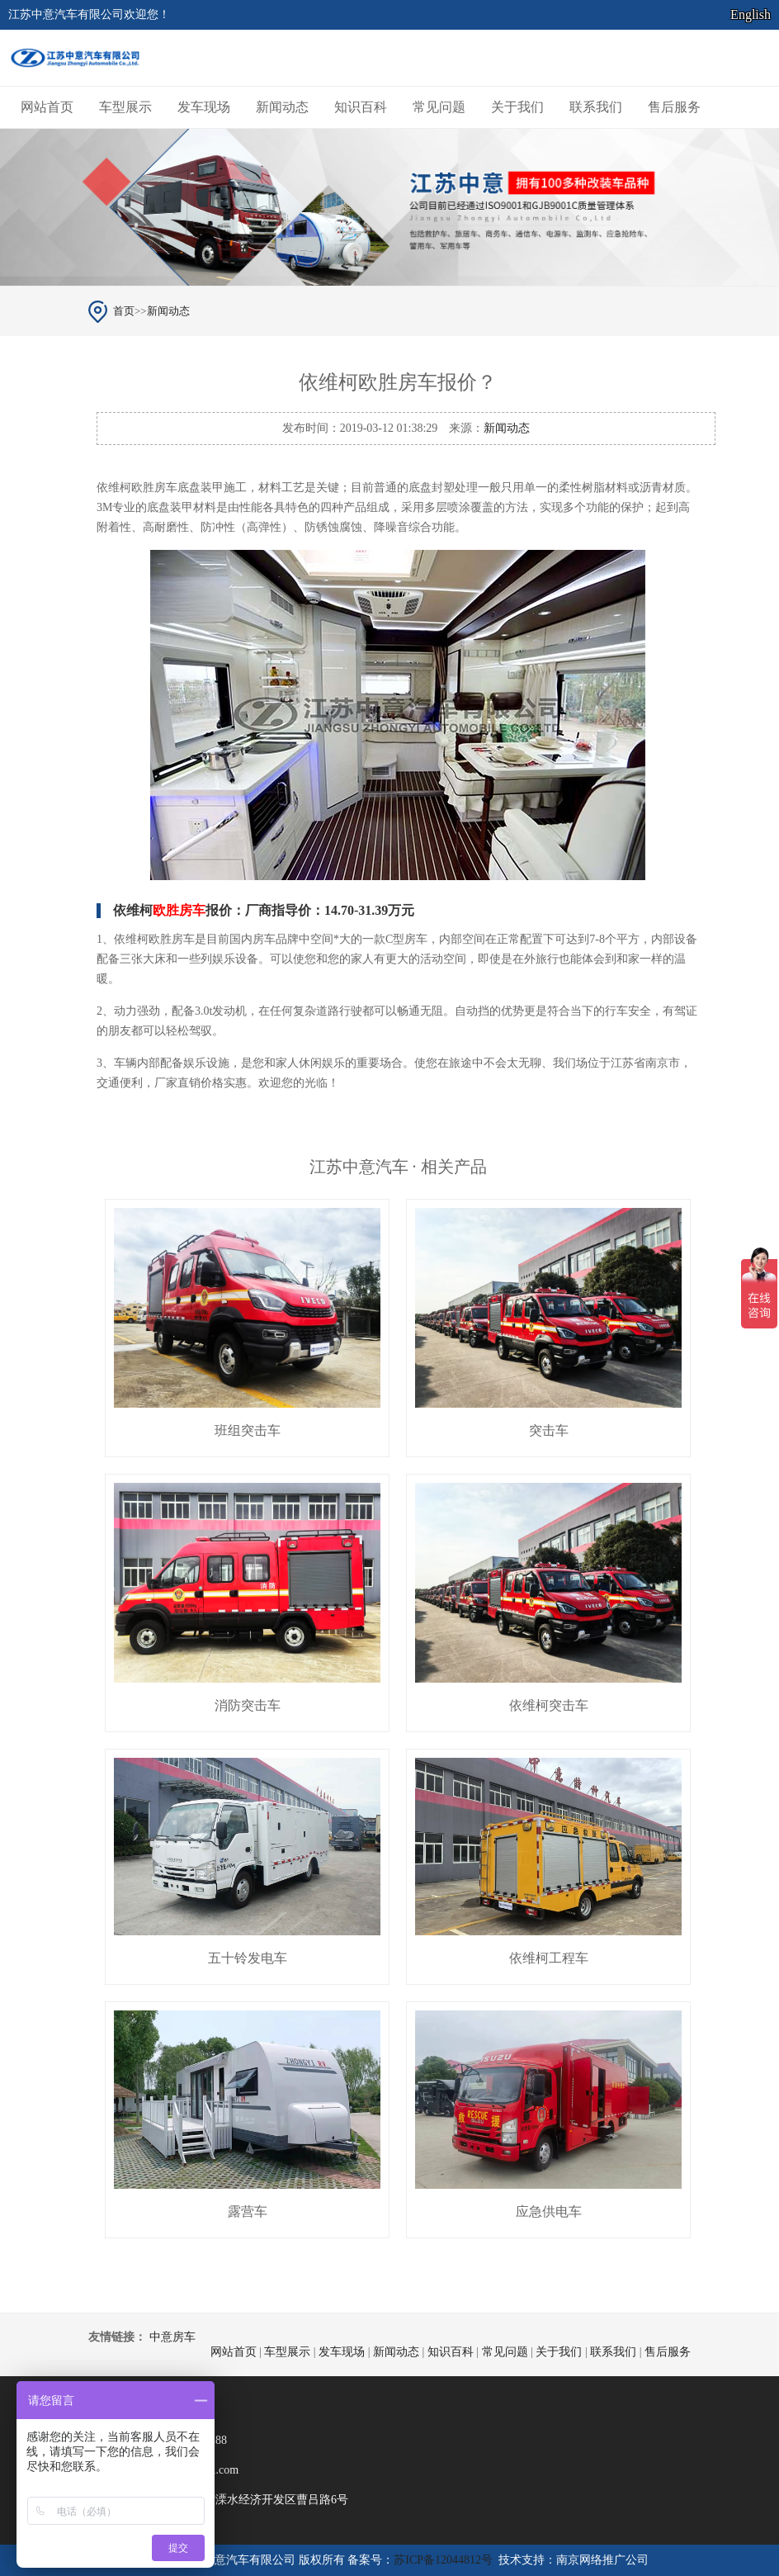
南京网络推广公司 (602, 2560)
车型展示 (125, 107)
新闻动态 (282, 107)
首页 (124, 311)
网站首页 (47, 107)
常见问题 (439, 107)
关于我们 (517, 107)
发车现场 (203, 107)
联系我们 (595, 107)
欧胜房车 (179, 910)
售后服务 (674, 107)
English (750, 14)
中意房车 (172, 2337)
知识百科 (360, 107)
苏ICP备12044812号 (443, 2560)
